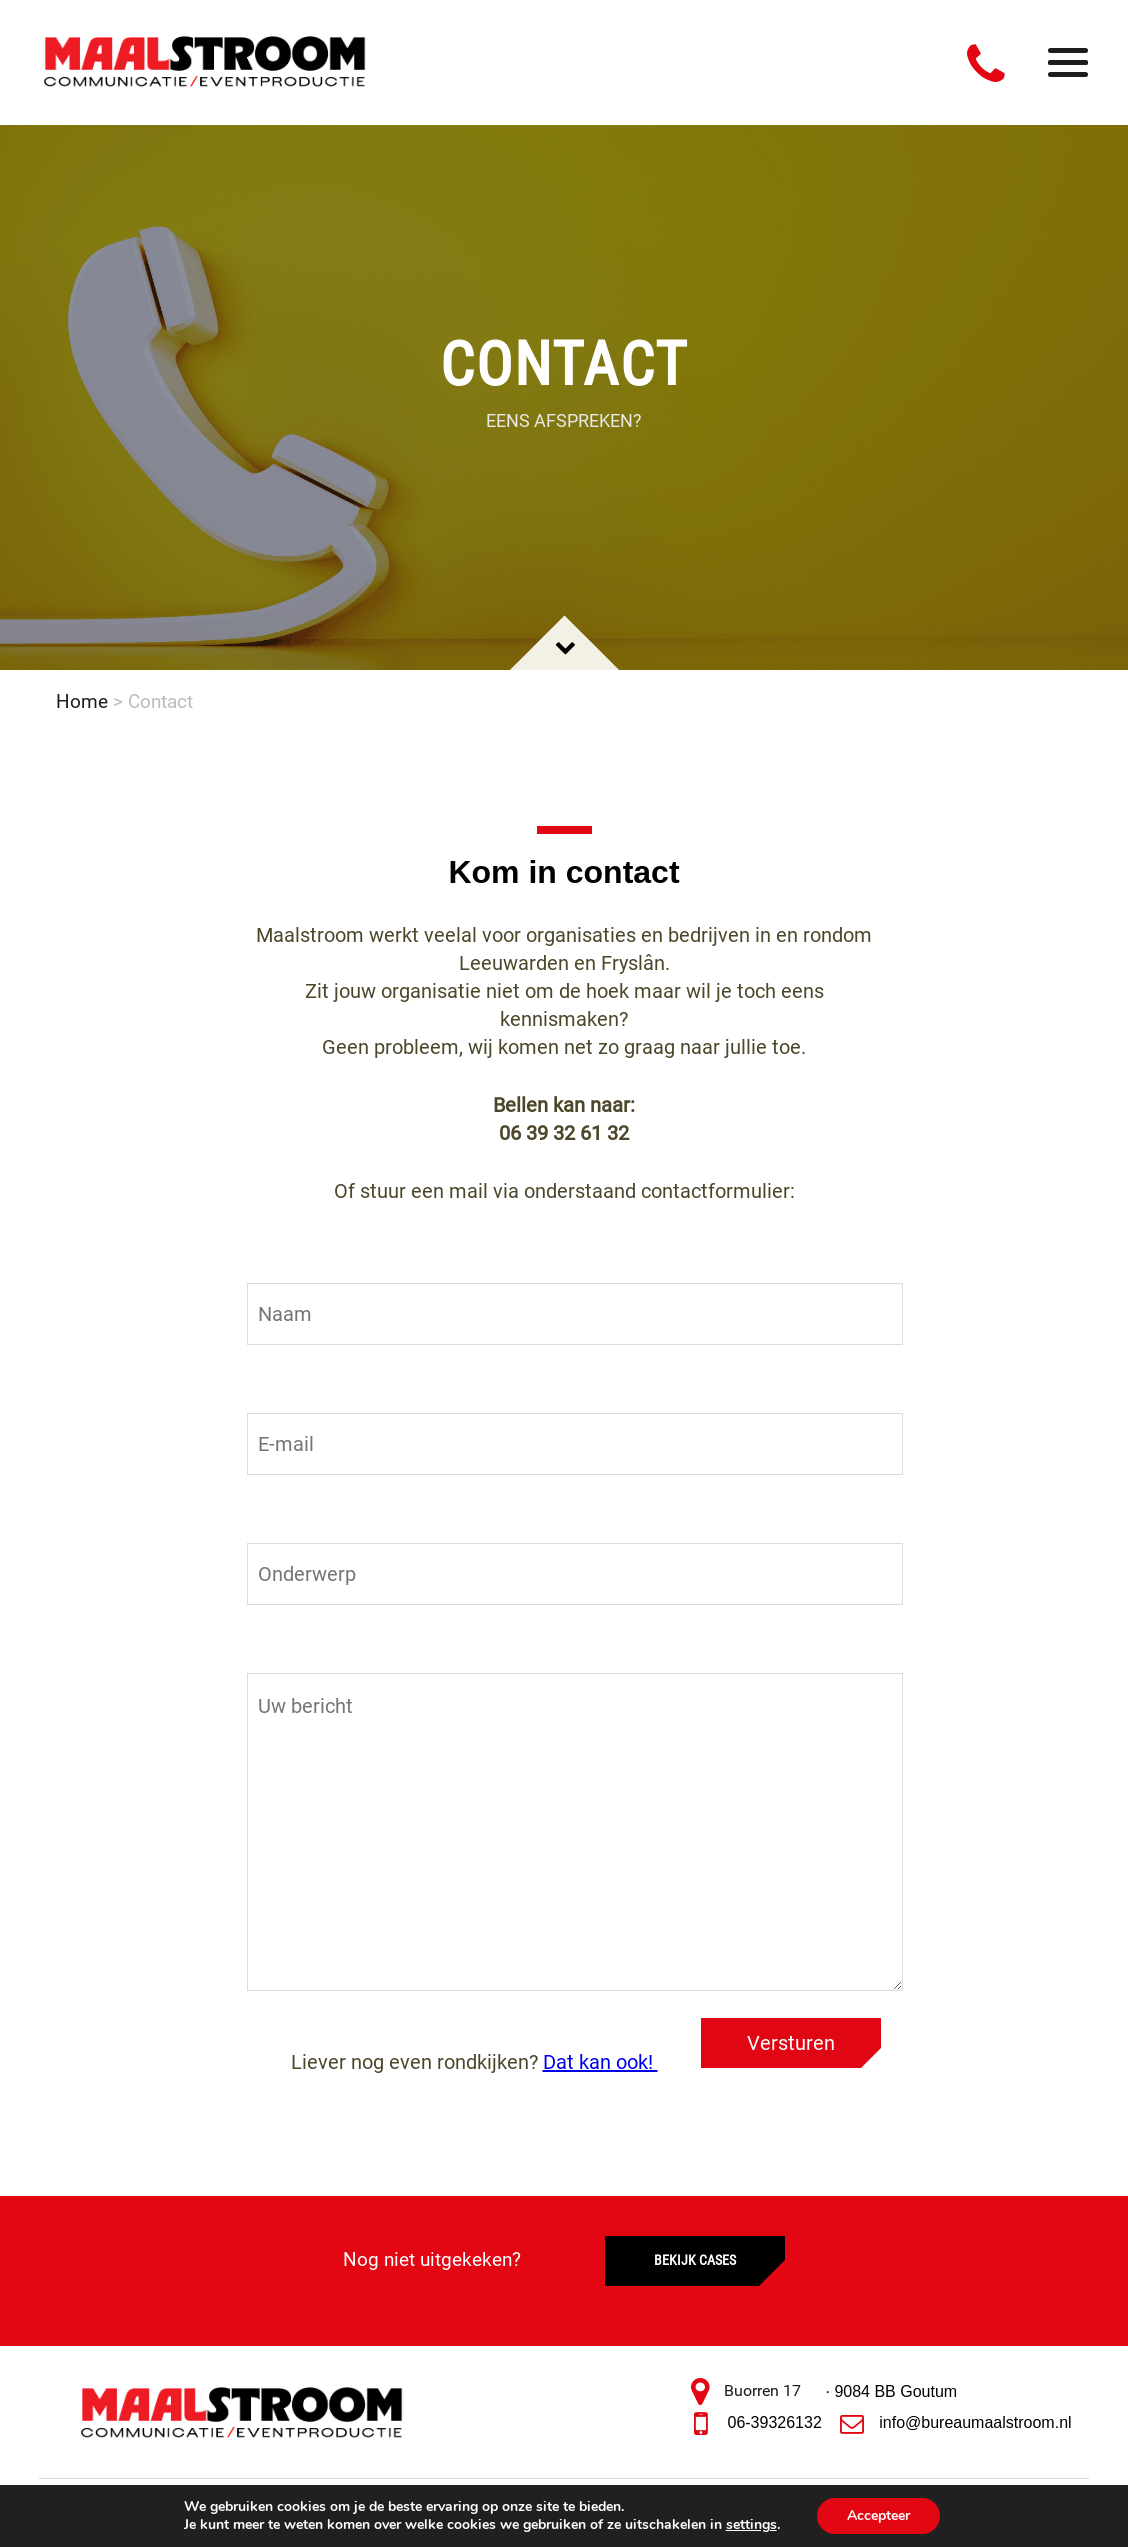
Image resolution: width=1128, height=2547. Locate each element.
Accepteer (878, 2515)
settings (751, 2525)
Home (82, 701)
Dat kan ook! (600, 2062)
